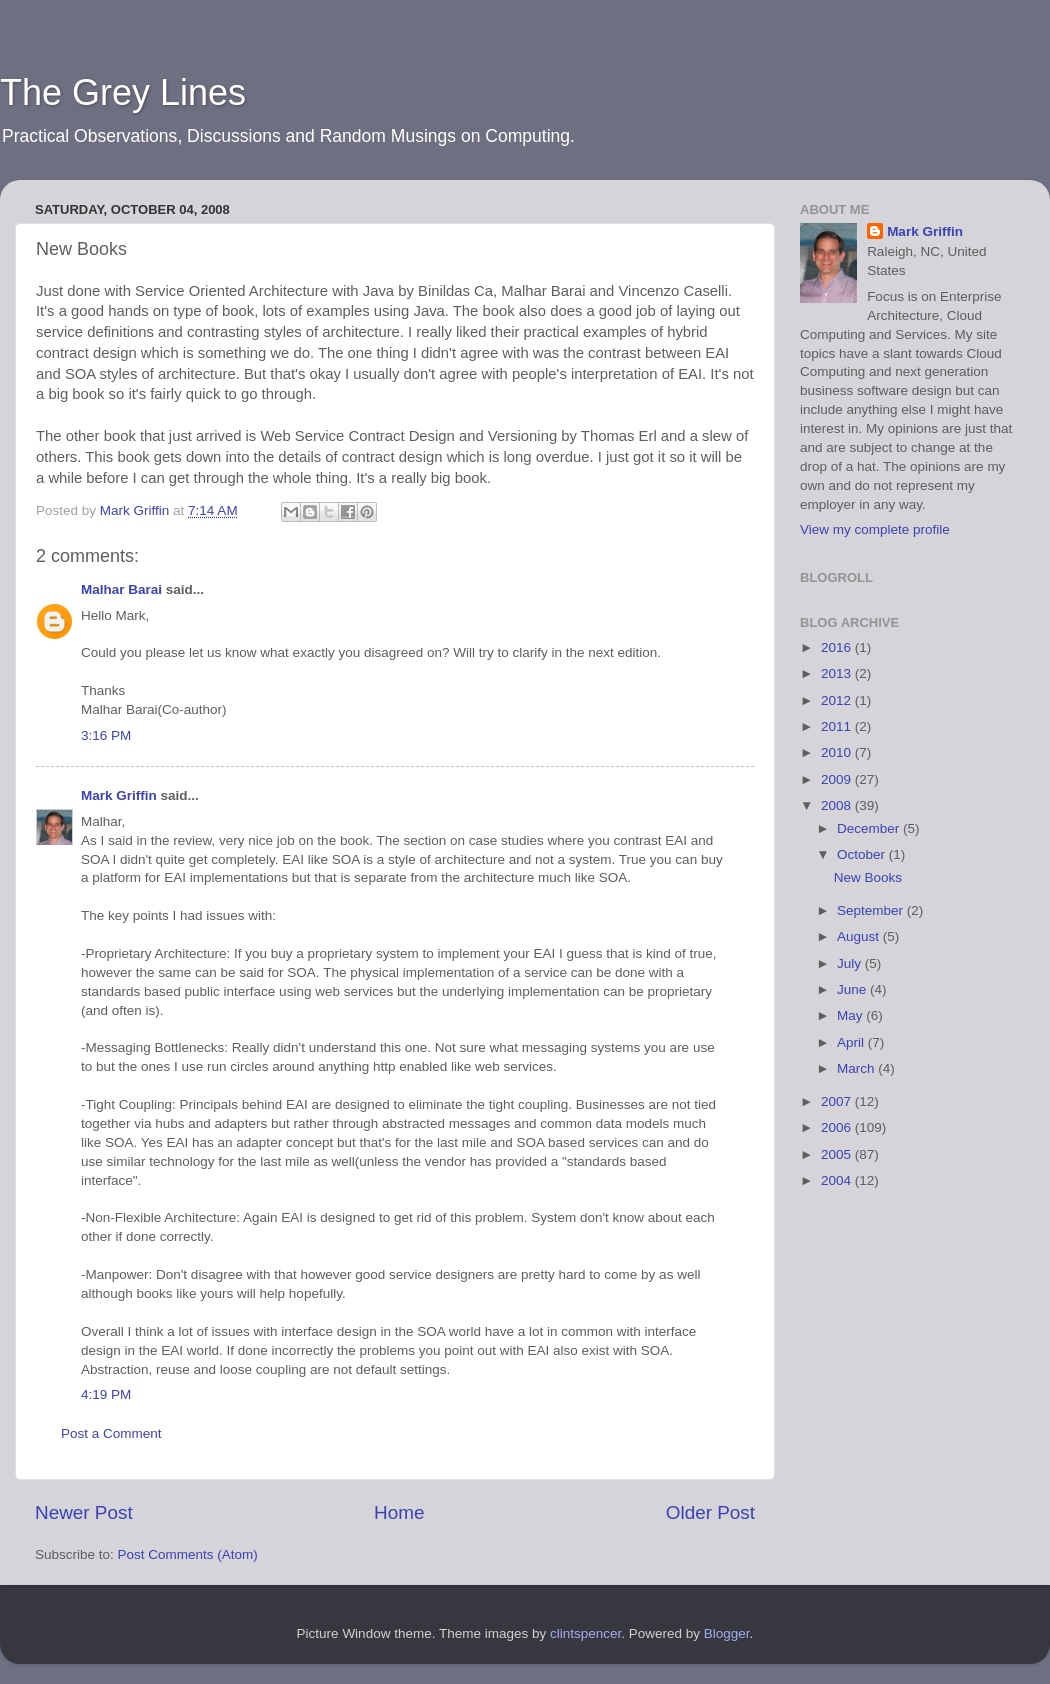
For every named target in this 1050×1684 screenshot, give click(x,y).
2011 (838, 726)
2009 (838, 779)
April (852, 1042)
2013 (838, 673)
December (870, 828)
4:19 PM (106, 1394)
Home (399, 1512)
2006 (838, 1127)
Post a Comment (111, 1433)
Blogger (727, 1633)
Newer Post (84, 1512)
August (860, 936)
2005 (838, 1154)
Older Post (710, 1512)
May (851, 1015)
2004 (838, 1180)
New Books (868, 877)
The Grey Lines (123, 92)
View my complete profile (875, 529)
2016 (838, 647)
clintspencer (585, 1633)
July (851, 963)
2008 (838, 805)
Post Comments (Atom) (188, 1554)
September (872, 910)
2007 (838, 1101)
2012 (838, 700)
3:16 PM (106, 735)
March (857, 1068)
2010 (838, 752)
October (863, 854)
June (853, 989)
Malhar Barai (121, 589)
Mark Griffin (119, 795)
